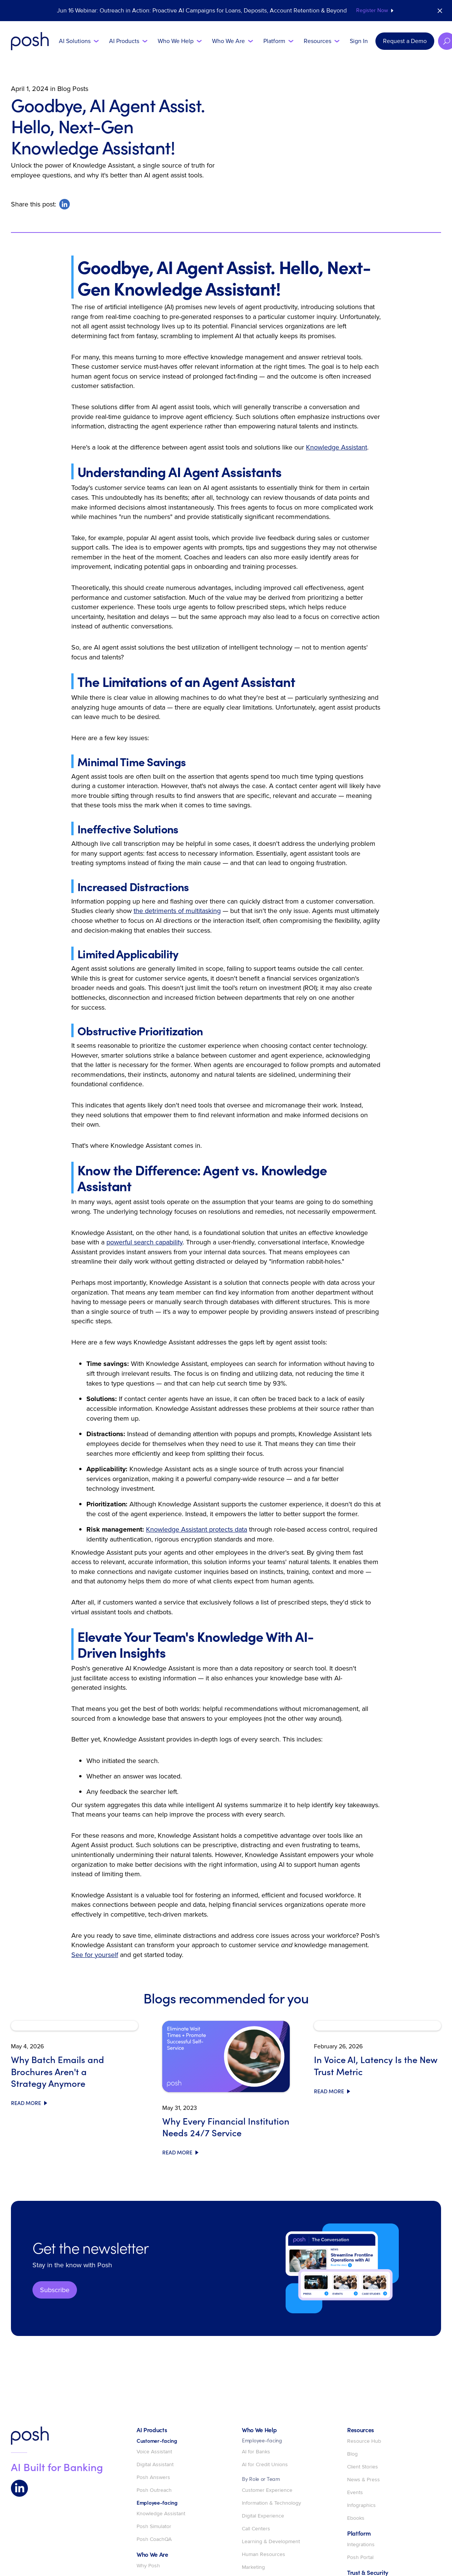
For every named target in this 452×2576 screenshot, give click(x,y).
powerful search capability (144, 1242)
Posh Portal (360, 2557)
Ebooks (355, 2518)
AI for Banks (256, 2452)
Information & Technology (271, 2503)
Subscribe (54, 2290)
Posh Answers (153, 2477)
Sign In (359, 41)
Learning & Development (271, 2542)
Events (355, 2493)
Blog (352, 2454)
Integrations (361, 2545)
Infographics (361, 2505)
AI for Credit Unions (265, 2465)
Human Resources (263, 2554)
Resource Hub (364, 2441)
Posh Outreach (154, 2490)
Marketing (253, 2567)
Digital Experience (263, 2516)
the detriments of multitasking (177, 911)
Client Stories (362, 2467)
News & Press (363, 2480)
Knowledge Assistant (336, 447)
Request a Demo (405, 41)
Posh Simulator (154, 2527)
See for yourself (94, 1955)
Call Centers (256, 2529)
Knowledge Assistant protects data (196, 1529)
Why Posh (148, 2566)
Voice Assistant (154, 2452)
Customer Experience (267, 2490)
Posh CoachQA (154, 2539)
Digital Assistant (155, 2465)
